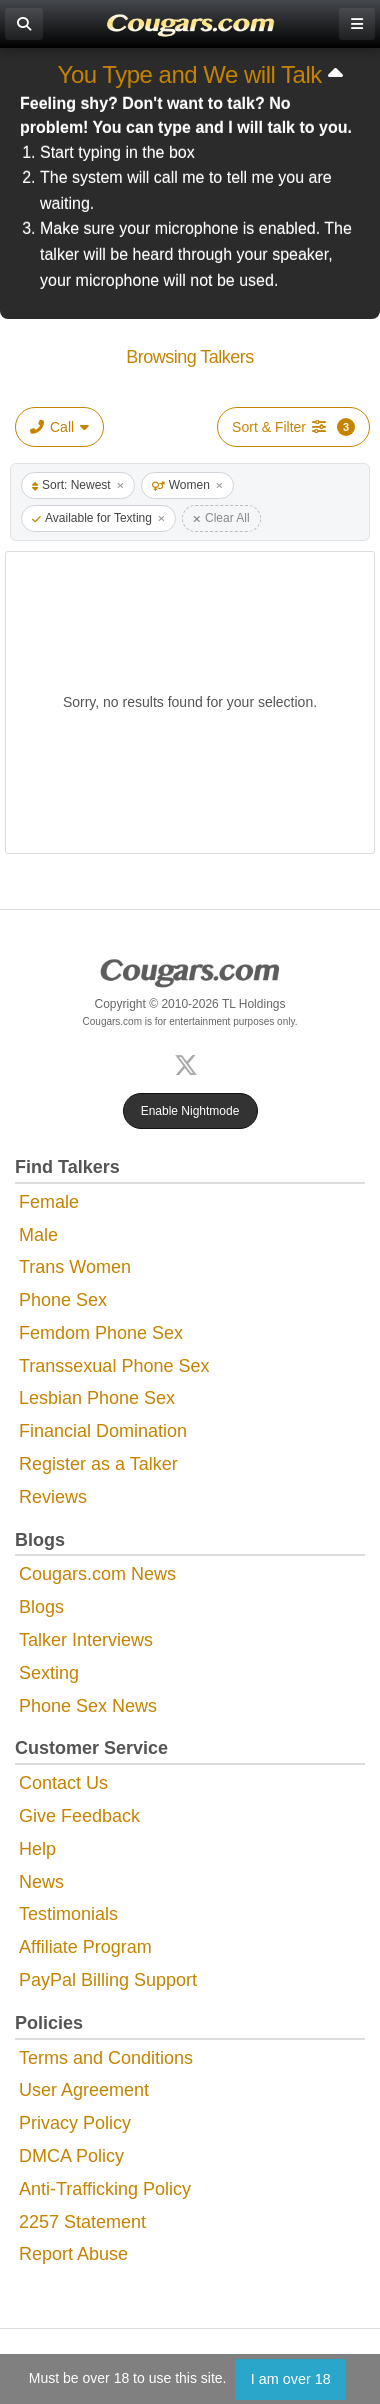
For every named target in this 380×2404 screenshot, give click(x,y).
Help (37, 1849)
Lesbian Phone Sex (97, 1398)
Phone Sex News (88, 1706)
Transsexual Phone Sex (114, 1366)
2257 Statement (82, 2222)
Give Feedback (79, 1816)
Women (187, 485)
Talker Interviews (86, 1640)
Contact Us (63, 1783)
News (41, 1882)
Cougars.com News (97, 1574)
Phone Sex (63, 1300)
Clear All (221, 518)
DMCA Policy (71, 2156)
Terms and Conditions (106, 2058)
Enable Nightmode (190, 1111)
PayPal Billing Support (108, 1980)
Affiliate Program (85, 1947)
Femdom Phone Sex (101, 1333)
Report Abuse (73, 2254)
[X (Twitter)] (190, 1062)
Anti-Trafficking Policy (105, 2189)
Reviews (53, 1497)
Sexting (49, 1673)
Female (49, 1202)
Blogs (41, 1607)
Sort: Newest (78, 485)
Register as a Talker (98, 1464)
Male (38, 1235)
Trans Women (75, 1267)
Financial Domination (103, 1431)
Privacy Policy (75, 2123)
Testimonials (68, 1914)
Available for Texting (98, 518)
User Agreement (84, 2090)
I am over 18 (291, 2379)
